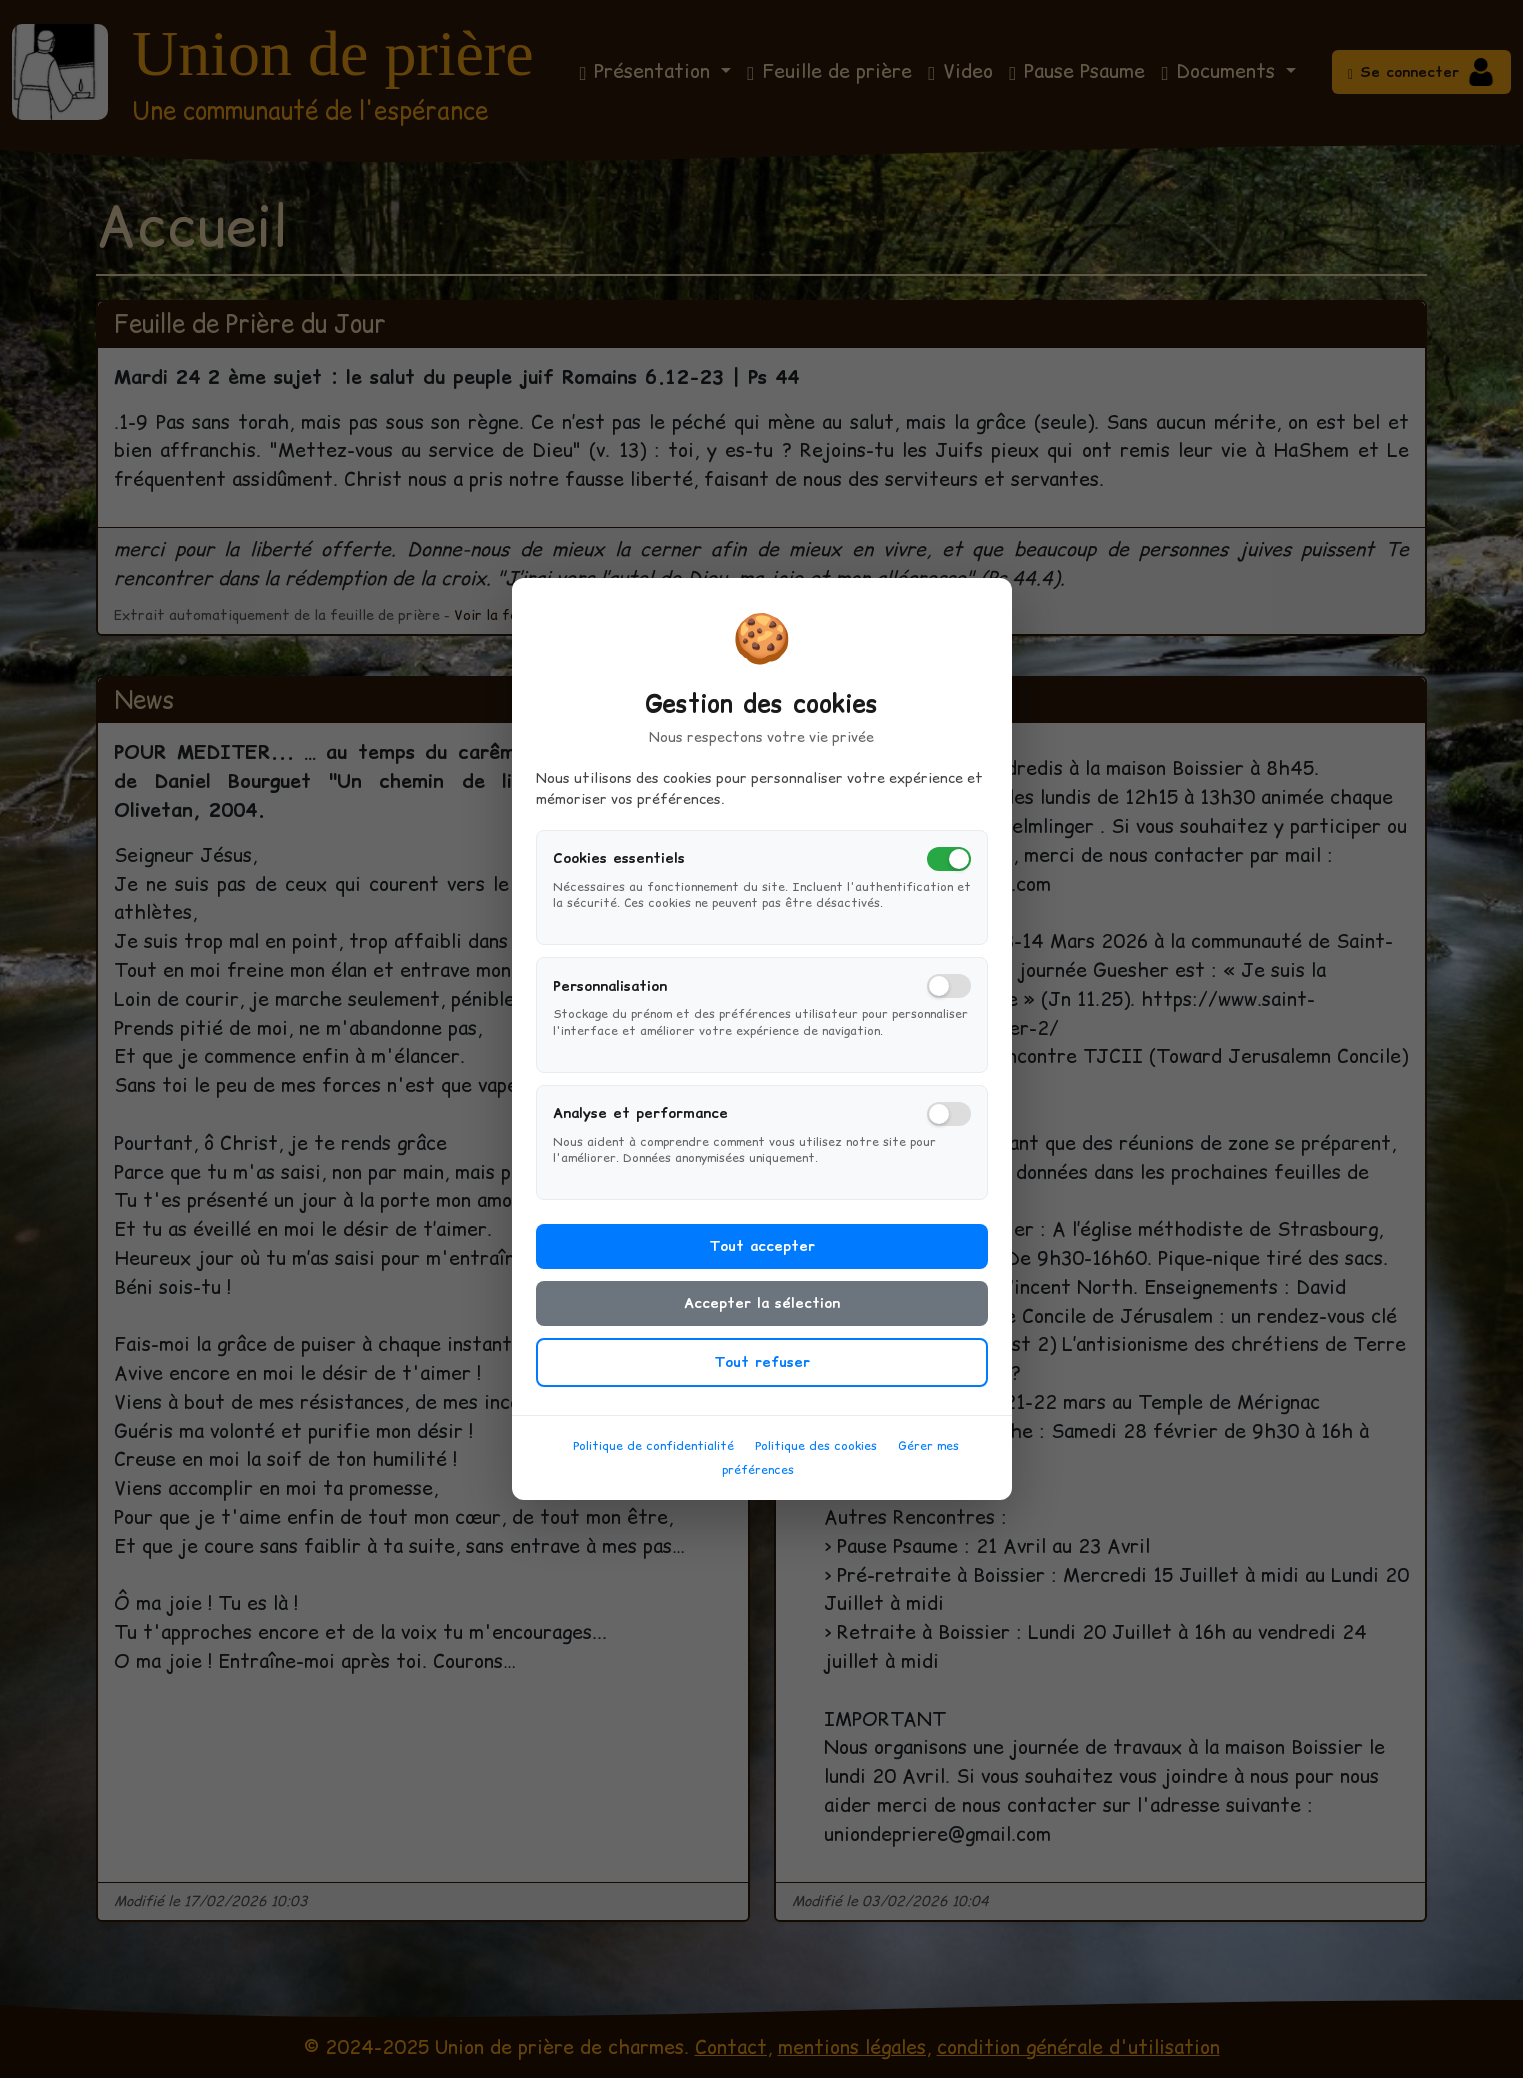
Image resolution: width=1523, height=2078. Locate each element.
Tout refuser (762, 1373)
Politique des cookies (816, 1456)
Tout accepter (762, 1257)
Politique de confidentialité (653, 1456)
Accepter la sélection (762, 1314)
